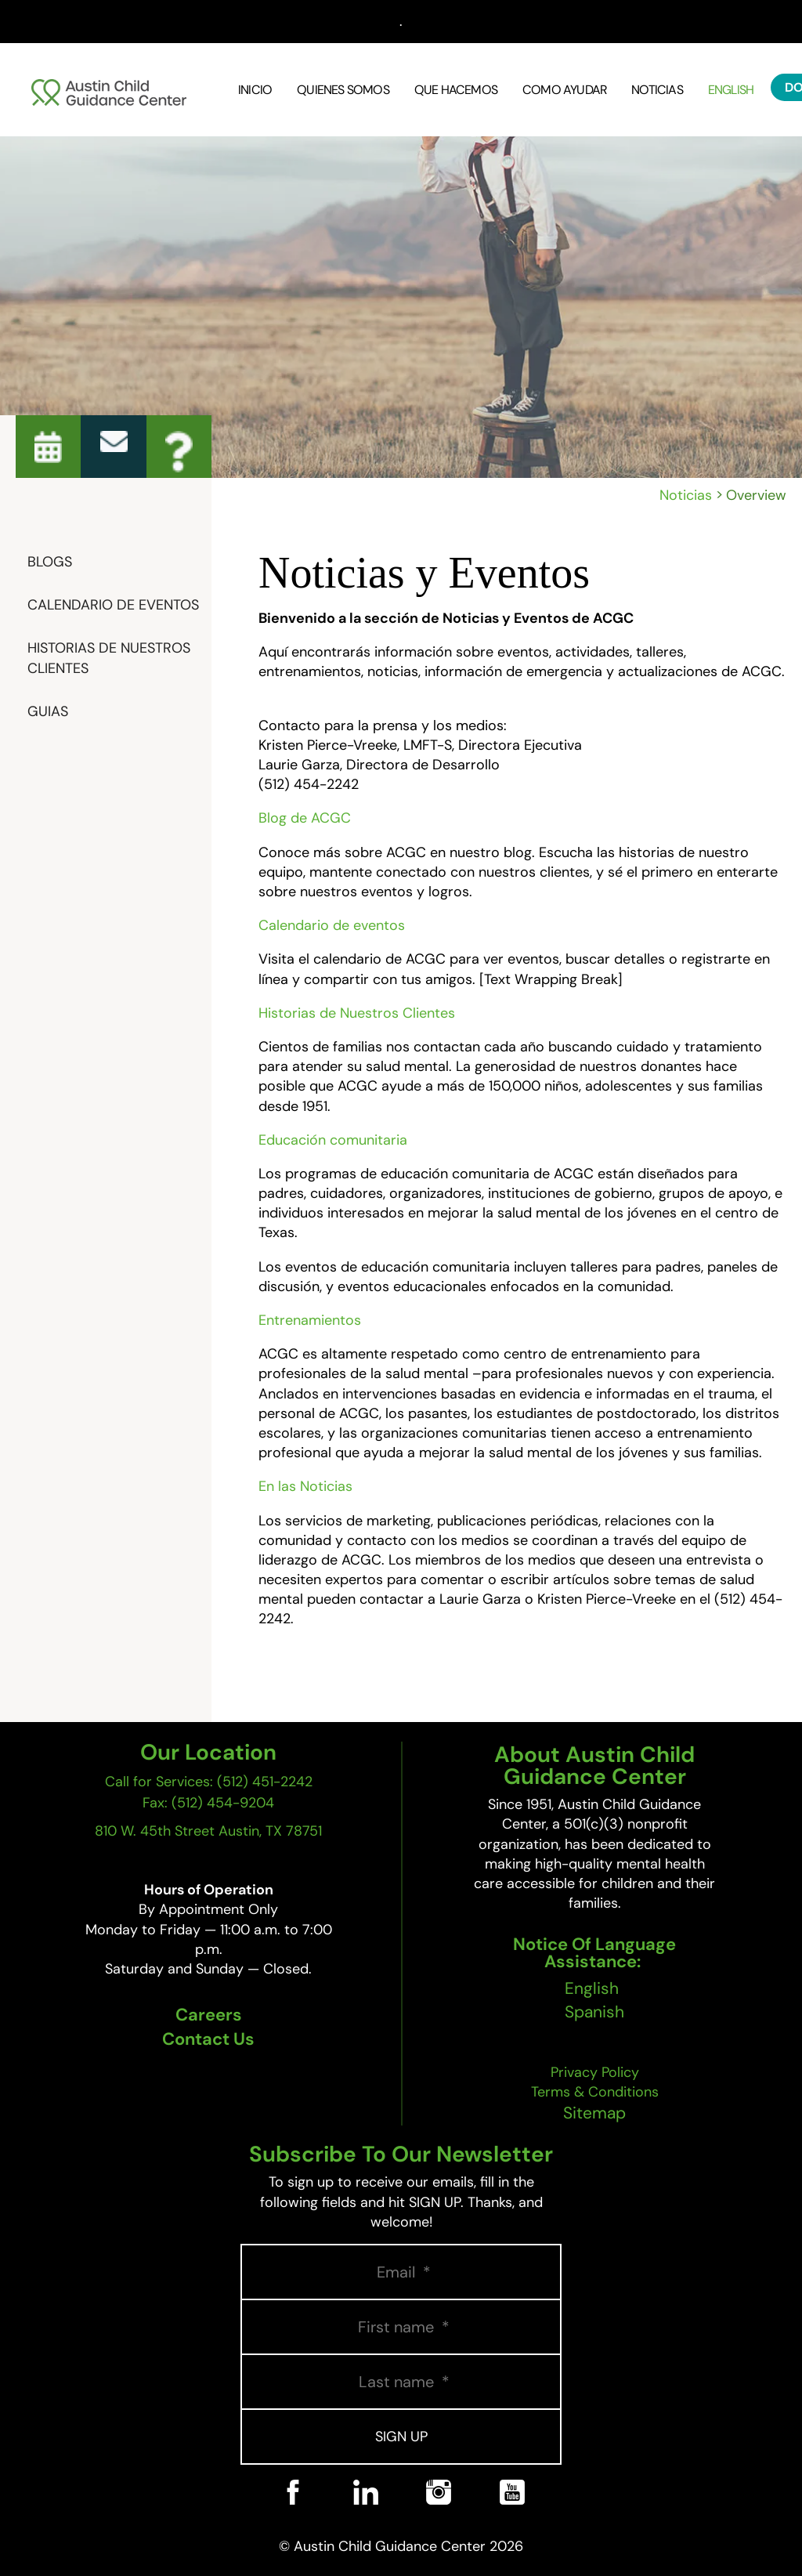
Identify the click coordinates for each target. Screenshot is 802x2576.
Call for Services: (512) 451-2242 (208, 1781)
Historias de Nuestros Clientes (108, 658)
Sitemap (594, 2113)
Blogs (49, 561)
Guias (47, 711)
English (730, 89)
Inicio (255, 89)
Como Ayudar (564, 89)
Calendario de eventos (331, 925)
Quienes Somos (343, 89)
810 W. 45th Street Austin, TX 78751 (208, 1831)
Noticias (657, 89)
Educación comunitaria (332, 1140)
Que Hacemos (455, 89)
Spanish (594, 2012)
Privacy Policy (595, 2072)
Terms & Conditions (595, 2091)
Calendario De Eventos (113, 604)
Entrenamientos (309, 1320)
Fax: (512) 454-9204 (208, 1802)
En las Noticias (305, 1486)
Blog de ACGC (304, 818)
